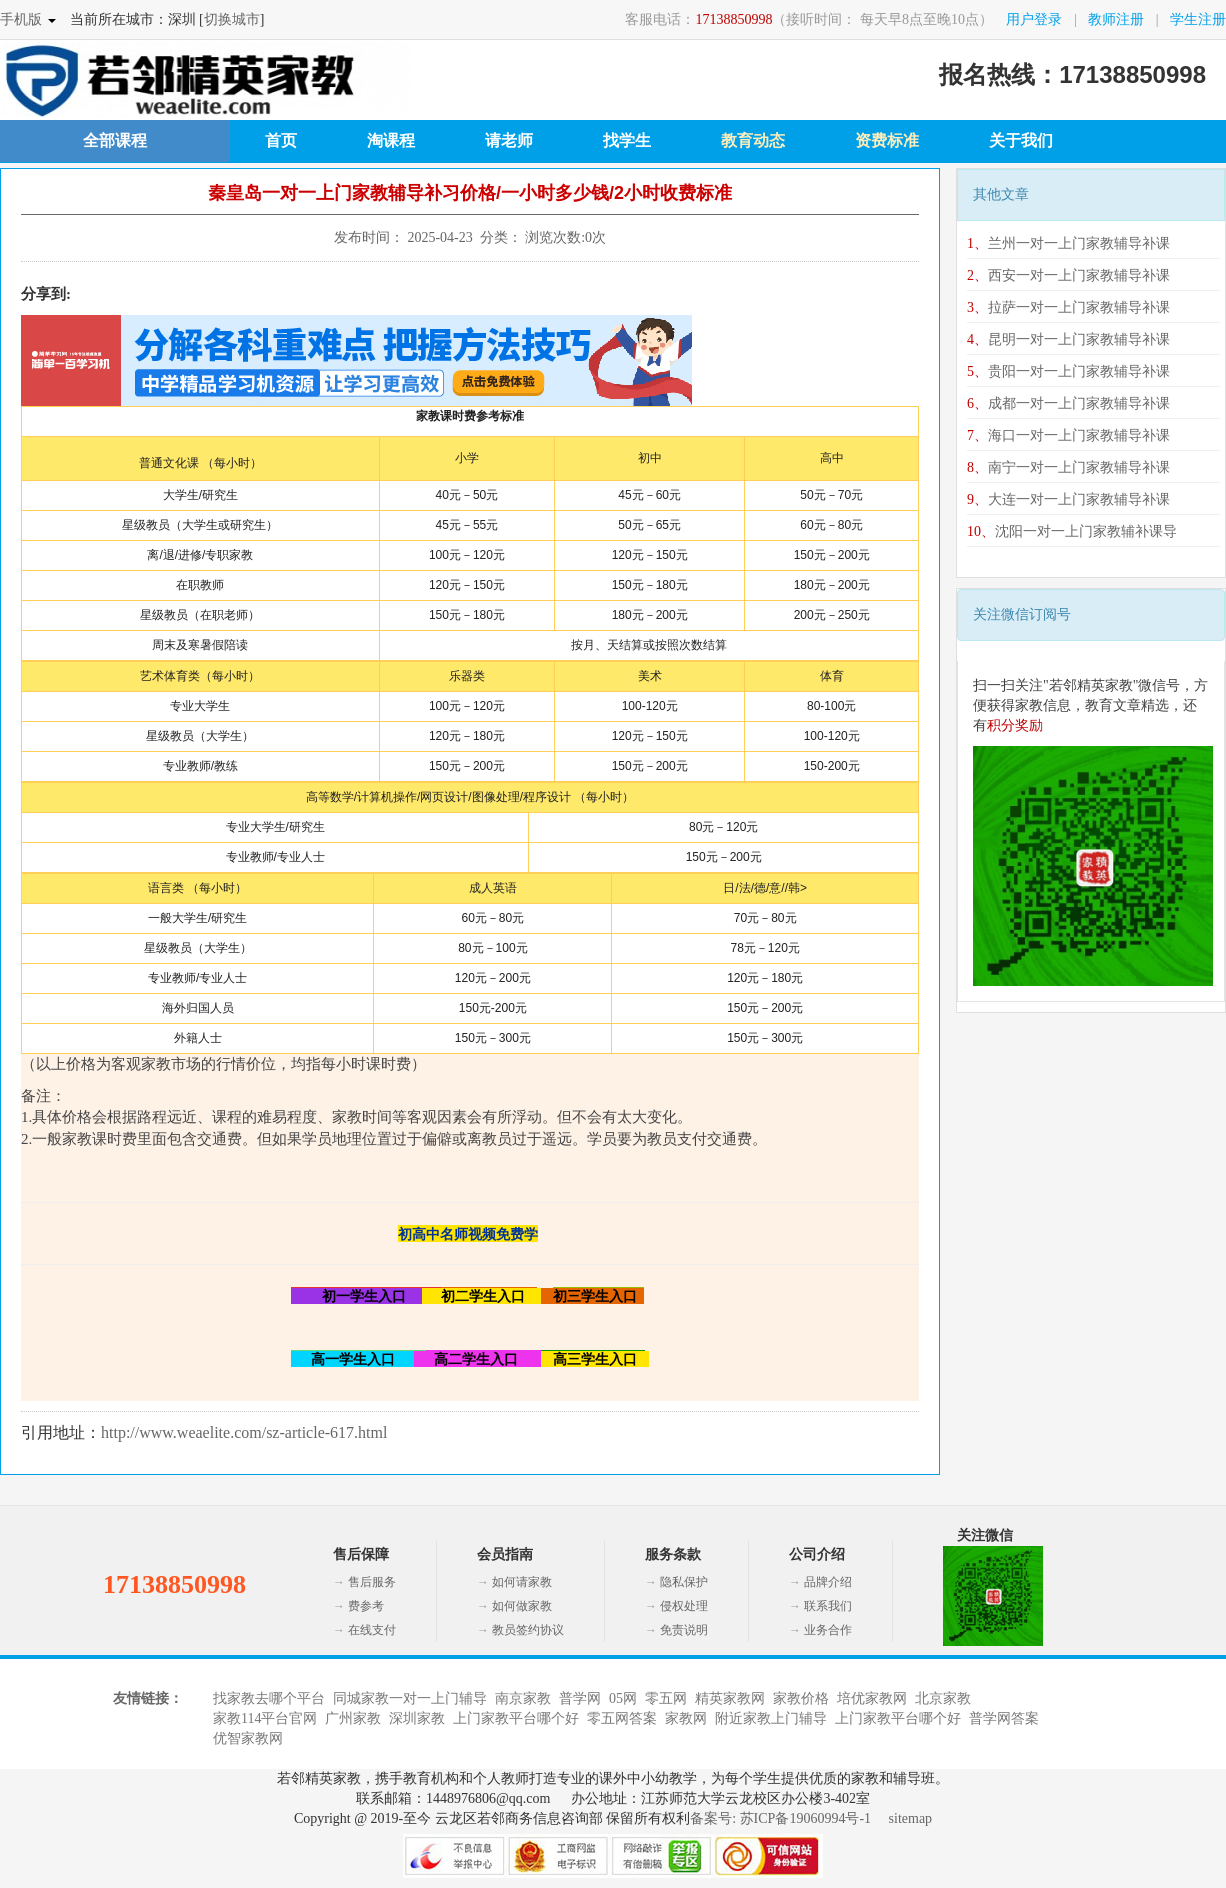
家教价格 (801, 1698)
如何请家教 (522, 1582)
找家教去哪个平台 (269, 1698)
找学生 (627, 140)
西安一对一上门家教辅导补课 (1068, 275)
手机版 (21, 19)
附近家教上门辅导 (771, 1718)
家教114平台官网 (265, 1718)
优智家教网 (248, 1738)
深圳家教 (417, 1718)
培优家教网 (872, 1698)
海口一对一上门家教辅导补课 (1068, 435)
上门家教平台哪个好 (516, 1718)
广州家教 (353, 1718)
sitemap (911, 1818)
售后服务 (372, 1582)
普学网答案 (1004, 1718)
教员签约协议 (528, 1630)
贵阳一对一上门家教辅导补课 (1068, 371)
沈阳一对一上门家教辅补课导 (1072, 531)
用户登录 (1034, 19)
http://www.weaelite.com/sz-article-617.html (244, 1432)
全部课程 (115, 140)
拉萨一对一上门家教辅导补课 (1068, 307)
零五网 (666, 1698)
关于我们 (1021, 140)
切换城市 (232, 19)
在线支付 (372, 1630)
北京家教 (943, 1698)
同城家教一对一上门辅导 (410, 1698)
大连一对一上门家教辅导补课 (1068, 499)
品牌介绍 (828, 1582)
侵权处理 (684, 1606)
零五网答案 (622, 1718)
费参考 (366, 1606)
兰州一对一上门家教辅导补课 (1068, 243)
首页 (281, 140)
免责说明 (684, 1630)
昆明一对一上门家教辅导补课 (1068, 339)
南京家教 (523, 1698)
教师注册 (1116, 19)
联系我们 (828, 1606)
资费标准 (887, 140)
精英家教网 (730, 1698)
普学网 (580, 1698)
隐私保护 (684, 1582)
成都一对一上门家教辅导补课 (1068, 403)
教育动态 (753, 140)
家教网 (686, 1718)
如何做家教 (522, 1606)
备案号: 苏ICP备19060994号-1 (780, 1818)
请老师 (509, 140)
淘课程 (391, 140)
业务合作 (828, 1630)
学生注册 (1198, 19)
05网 (623, 1698)
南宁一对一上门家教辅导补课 (1068, 467)
